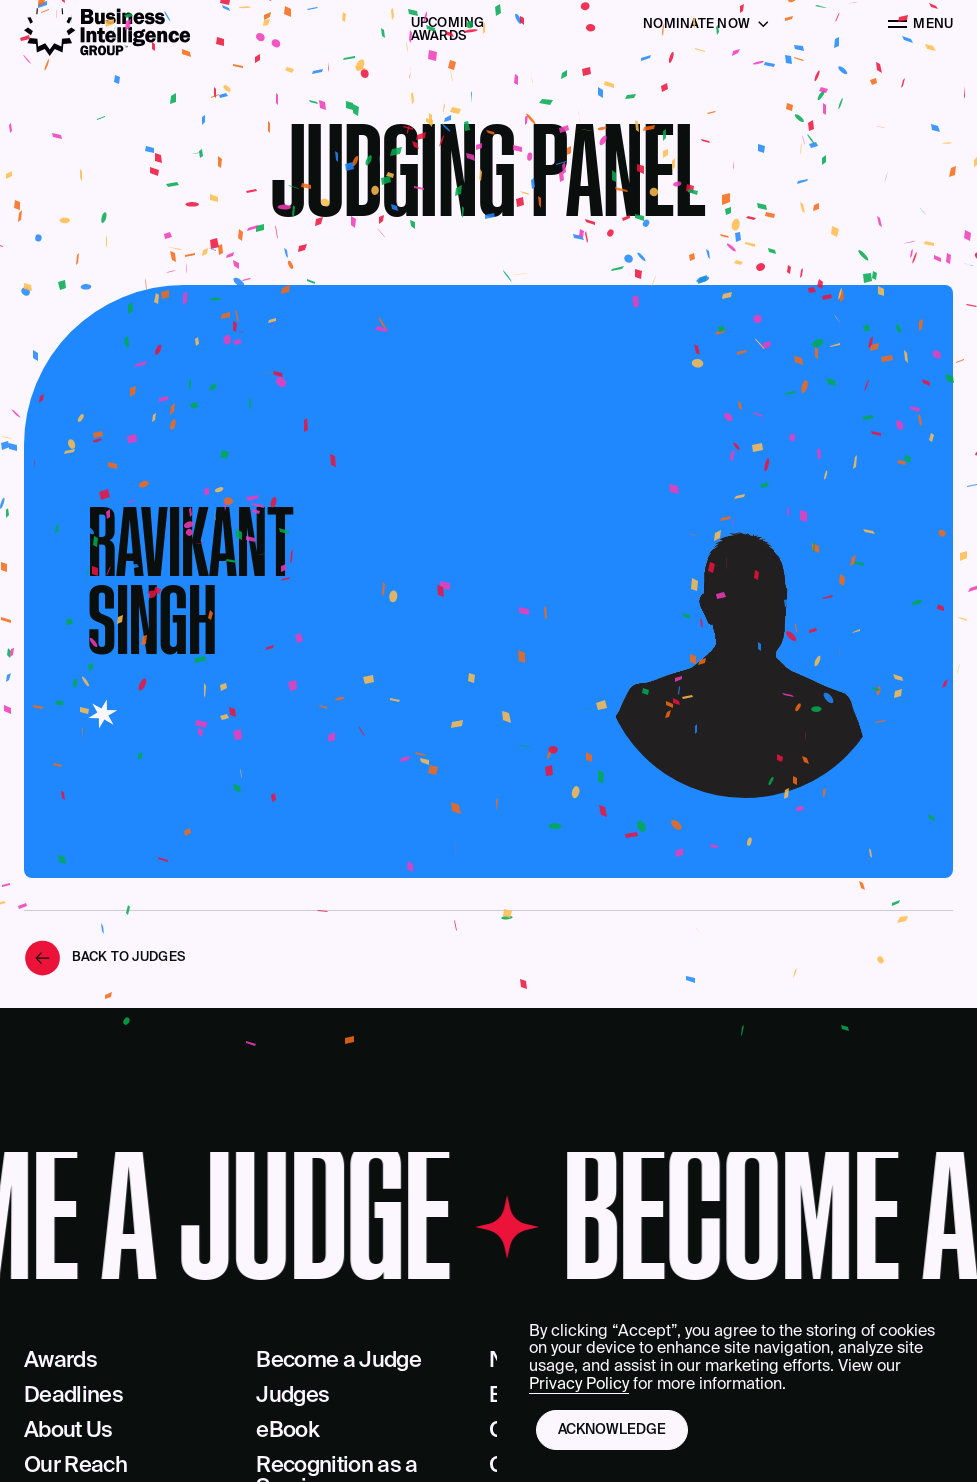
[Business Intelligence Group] (107, 32)
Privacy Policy (579, 1385)
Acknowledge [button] (612, 1430)
